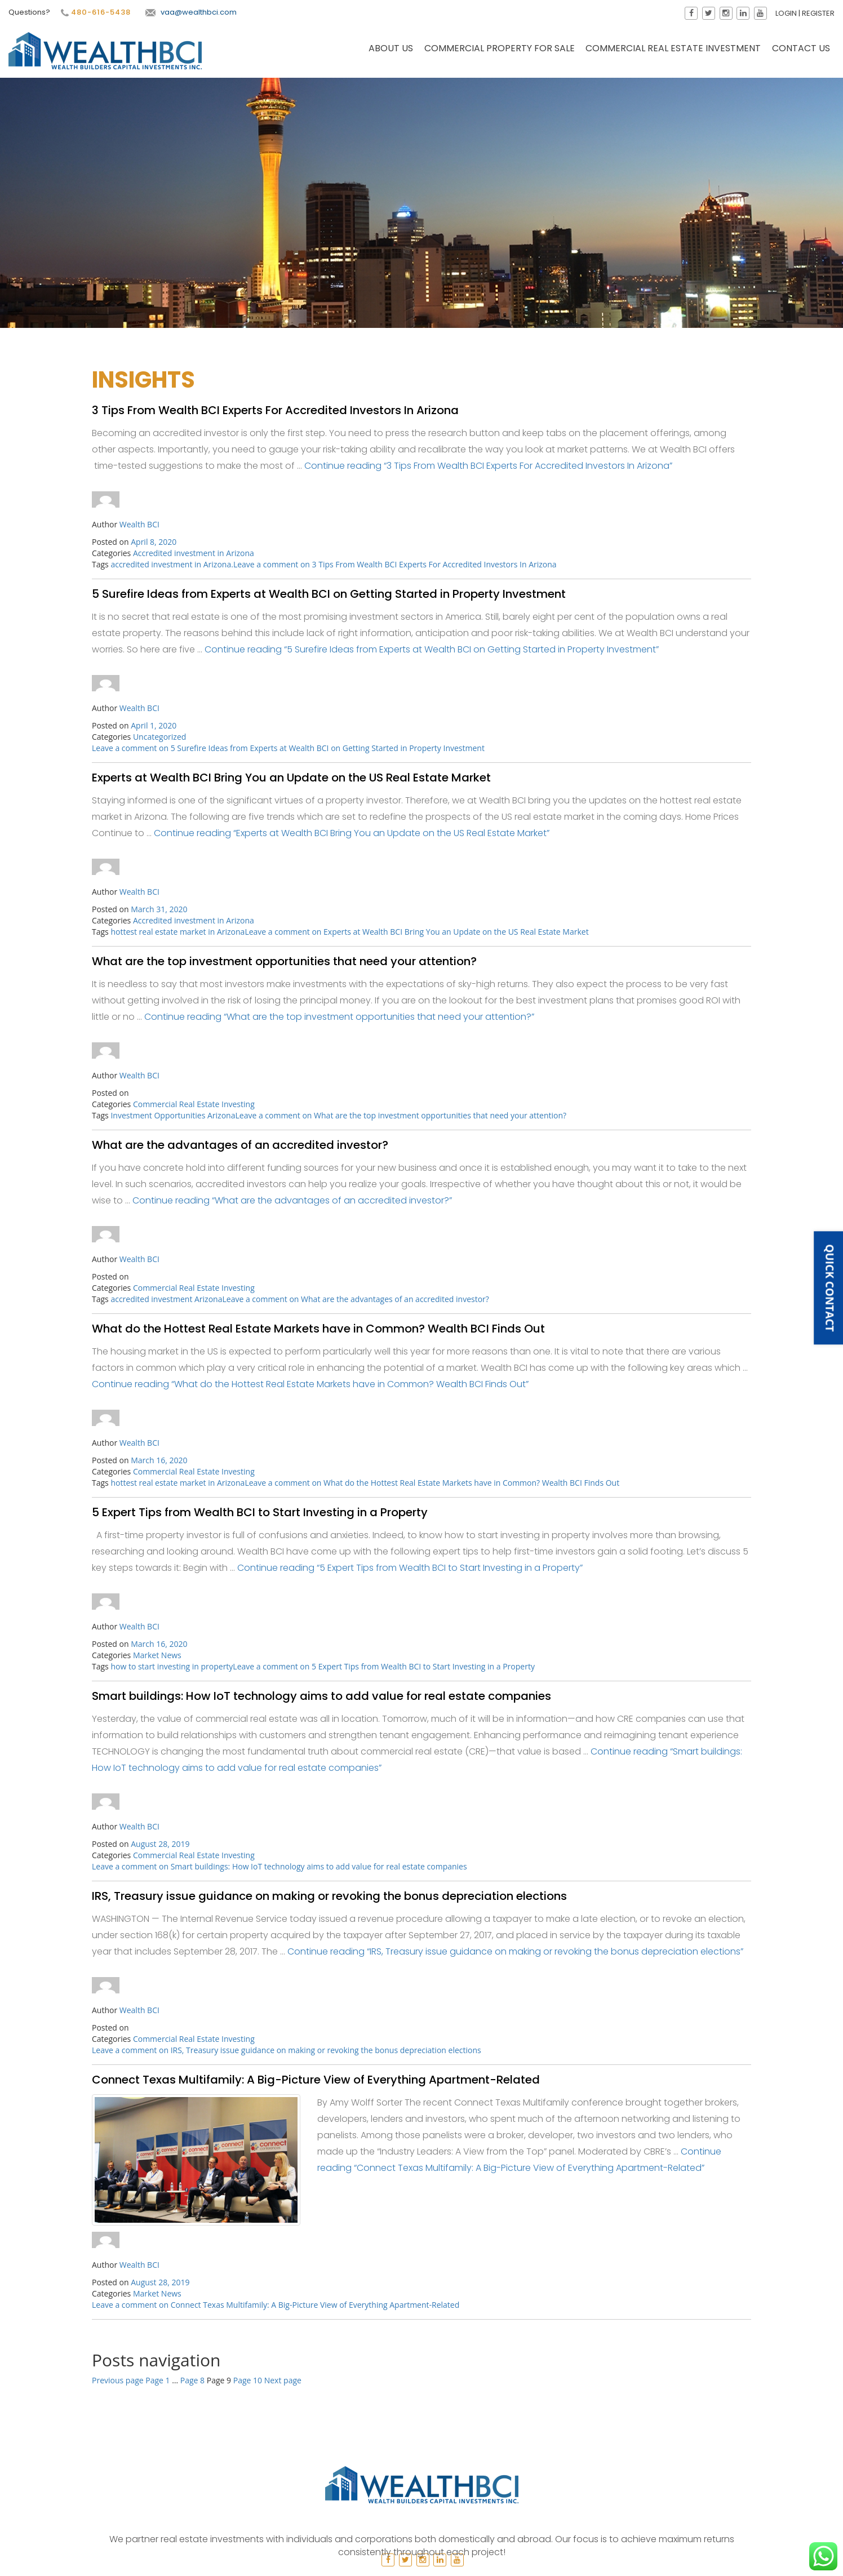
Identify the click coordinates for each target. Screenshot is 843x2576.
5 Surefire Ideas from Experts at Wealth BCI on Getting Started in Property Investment (329, 594)
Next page (282, 2380)
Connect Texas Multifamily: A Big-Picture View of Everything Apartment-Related (316, 2080)
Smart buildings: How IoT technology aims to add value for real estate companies (321, 1696)
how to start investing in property (171, 1666)
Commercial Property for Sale (499, 53)
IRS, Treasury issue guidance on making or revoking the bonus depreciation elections (329, 1896)
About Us (391, 53)
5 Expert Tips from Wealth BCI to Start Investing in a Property (260, 1512)
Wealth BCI (139, 524)
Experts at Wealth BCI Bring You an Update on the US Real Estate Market (291, 777)
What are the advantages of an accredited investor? (240, 1145)
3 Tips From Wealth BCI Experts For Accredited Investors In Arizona (275, 410)
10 (247, 2380)
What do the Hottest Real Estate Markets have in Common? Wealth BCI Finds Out (318, 1328)
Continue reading (488, 465)
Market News (157, 1655)
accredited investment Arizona (166, 1299)
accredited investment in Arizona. (171, 564)
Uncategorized (159, 736)
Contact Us (801, 53)
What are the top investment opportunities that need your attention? (284, 961)
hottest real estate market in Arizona (177, 931)
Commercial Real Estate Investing (194, 1104)
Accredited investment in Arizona (193, 553)
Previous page (118, 2380)
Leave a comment (395, 564)
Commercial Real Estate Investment (673, 53)
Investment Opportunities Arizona (172, 1115)
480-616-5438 (90, 12)
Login (791, 13)
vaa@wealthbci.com (185, 12)
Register (823, 13)
